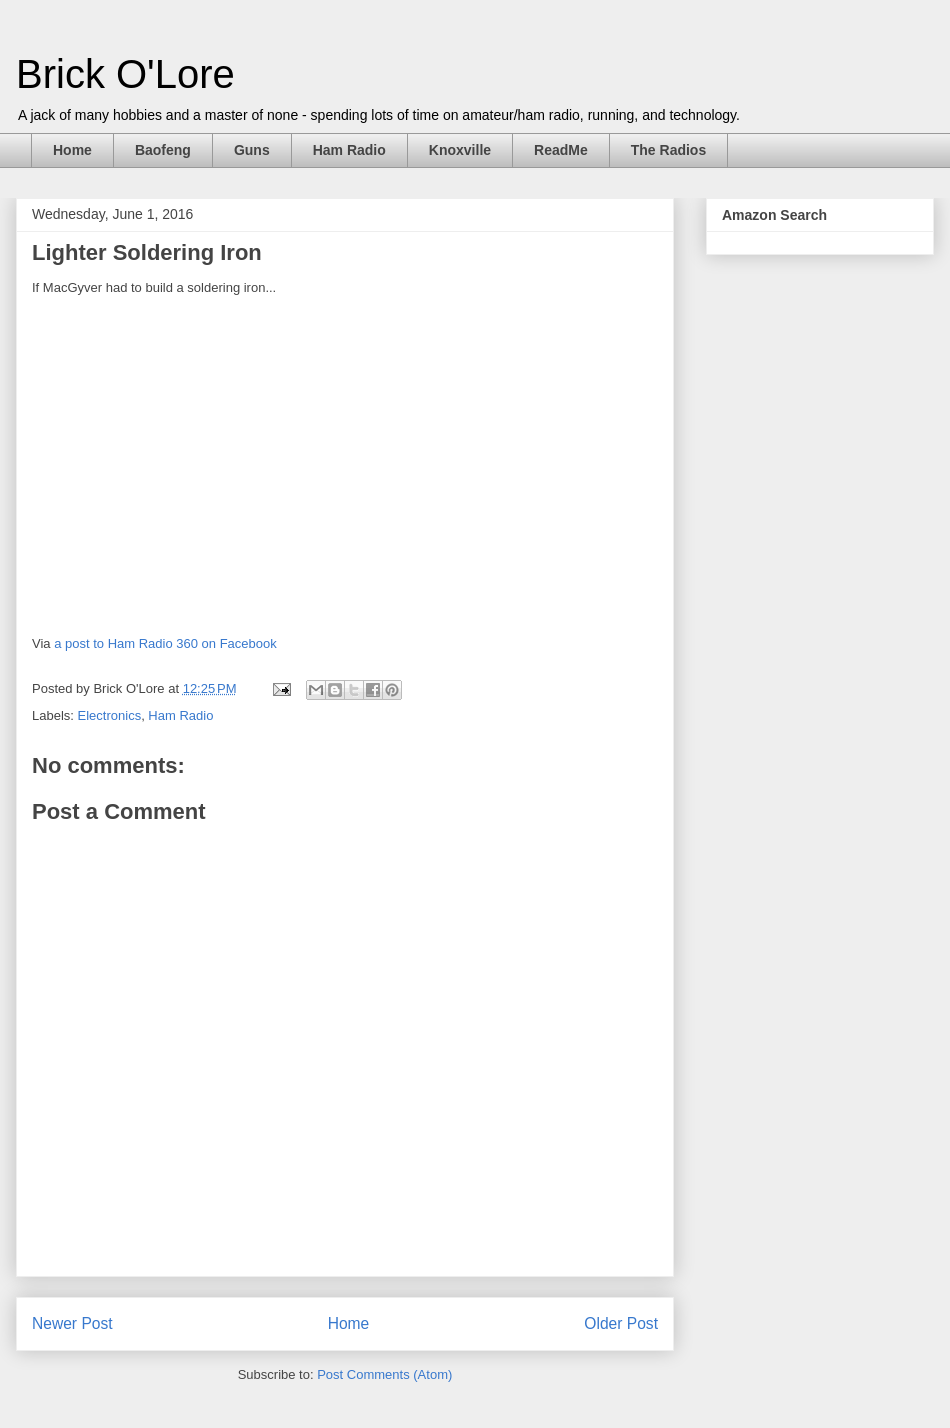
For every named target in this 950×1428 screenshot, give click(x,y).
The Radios (668, 150)
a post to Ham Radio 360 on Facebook (165, 643)
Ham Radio (349, 150)
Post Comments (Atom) (384, 1374)
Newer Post (72, 1323)
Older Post (621, 1323)
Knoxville (460, 150)
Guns (252, 150)
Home (72, 150)
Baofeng (163, 150)
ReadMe (561, 150)
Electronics (110, 715)
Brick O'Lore (125, 74)
